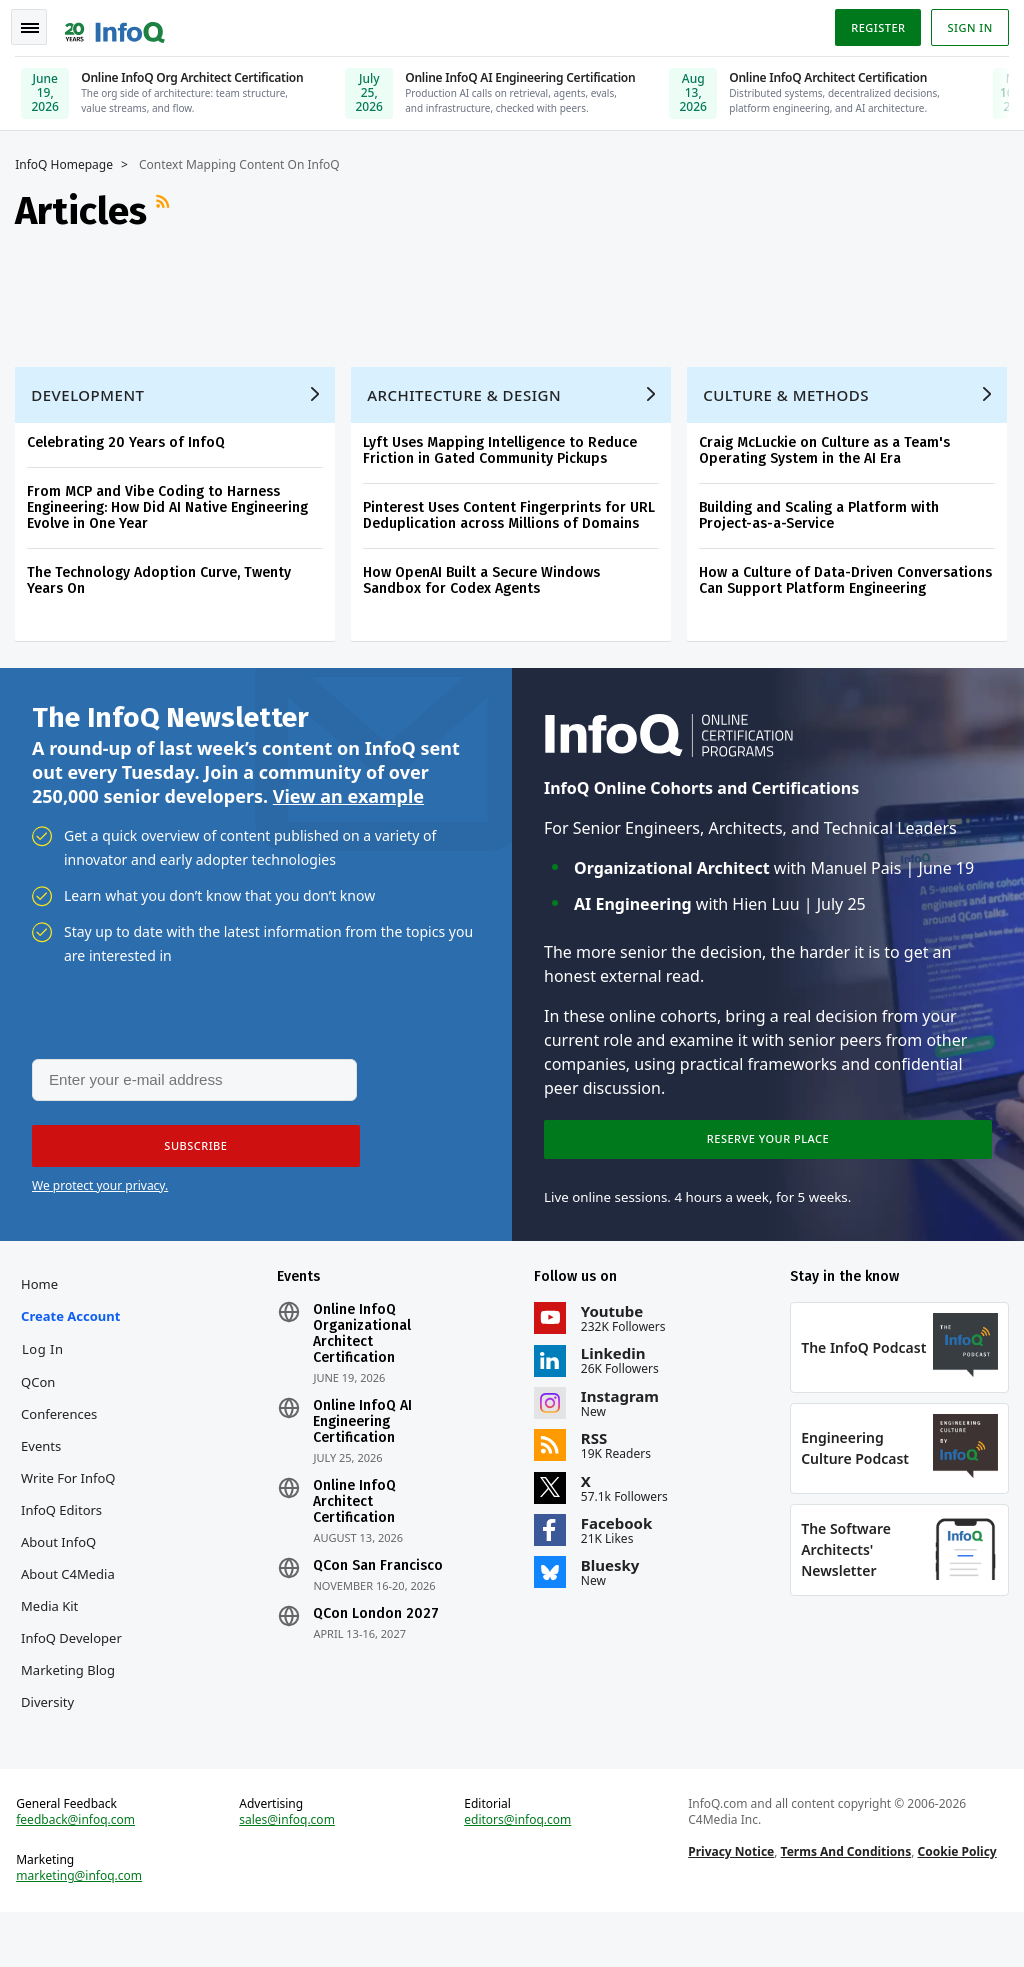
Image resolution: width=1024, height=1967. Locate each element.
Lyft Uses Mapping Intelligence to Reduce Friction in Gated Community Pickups (505, 446)
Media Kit (54, 1615)
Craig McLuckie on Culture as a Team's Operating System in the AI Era (829, 446)
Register (873, 23)
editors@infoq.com (518, 1871)
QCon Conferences (64, 1407)
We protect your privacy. (100, 1189)
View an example (348, 797)
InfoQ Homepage (69, 161)
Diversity (52, 1743)
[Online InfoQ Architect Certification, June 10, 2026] (818, 84)
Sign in (965, 23)
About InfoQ (63, 1551)
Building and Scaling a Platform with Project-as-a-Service (824, 511)
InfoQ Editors (66, 1519)
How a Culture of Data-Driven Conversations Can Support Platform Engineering (850, 576)
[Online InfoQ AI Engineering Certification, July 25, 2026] (495, 84)
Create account (75, 1325)
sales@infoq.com (290, 1871)
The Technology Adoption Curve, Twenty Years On (164, 576)
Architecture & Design (469, 391)
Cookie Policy (955, 1902)
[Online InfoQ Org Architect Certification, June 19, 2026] (170, 84)
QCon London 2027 (379, 1623)
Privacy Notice (730, 1902)
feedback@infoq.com (80, 1871)
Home (44, 1293)
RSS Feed (170, 207)
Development (92, 391)
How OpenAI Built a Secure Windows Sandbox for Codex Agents (486, 576)
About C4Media (73, 1583)
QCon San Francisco (381, 1575)
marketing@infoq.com (84, 1927)
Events (46, 1455)
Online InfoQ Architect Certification (357, 1511)
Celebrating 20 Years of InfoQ (131, 438)
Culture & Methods (791, 391)
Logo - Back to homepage (120, 22)
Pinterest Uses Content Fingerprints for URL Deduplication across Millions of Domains (514, 511)
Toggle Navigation (39, 24)
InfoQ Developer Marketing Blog (73, 1679)
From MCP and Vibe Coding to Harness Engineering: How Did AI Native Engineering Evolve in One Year (172, 503)
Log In (48, 1358)
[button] (189, 1150)
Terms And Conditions (844, 1902)
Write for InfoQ (73, 1487)
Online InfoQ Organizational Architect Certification (365, 1343)
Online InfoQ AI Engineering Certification (365, 1431)
